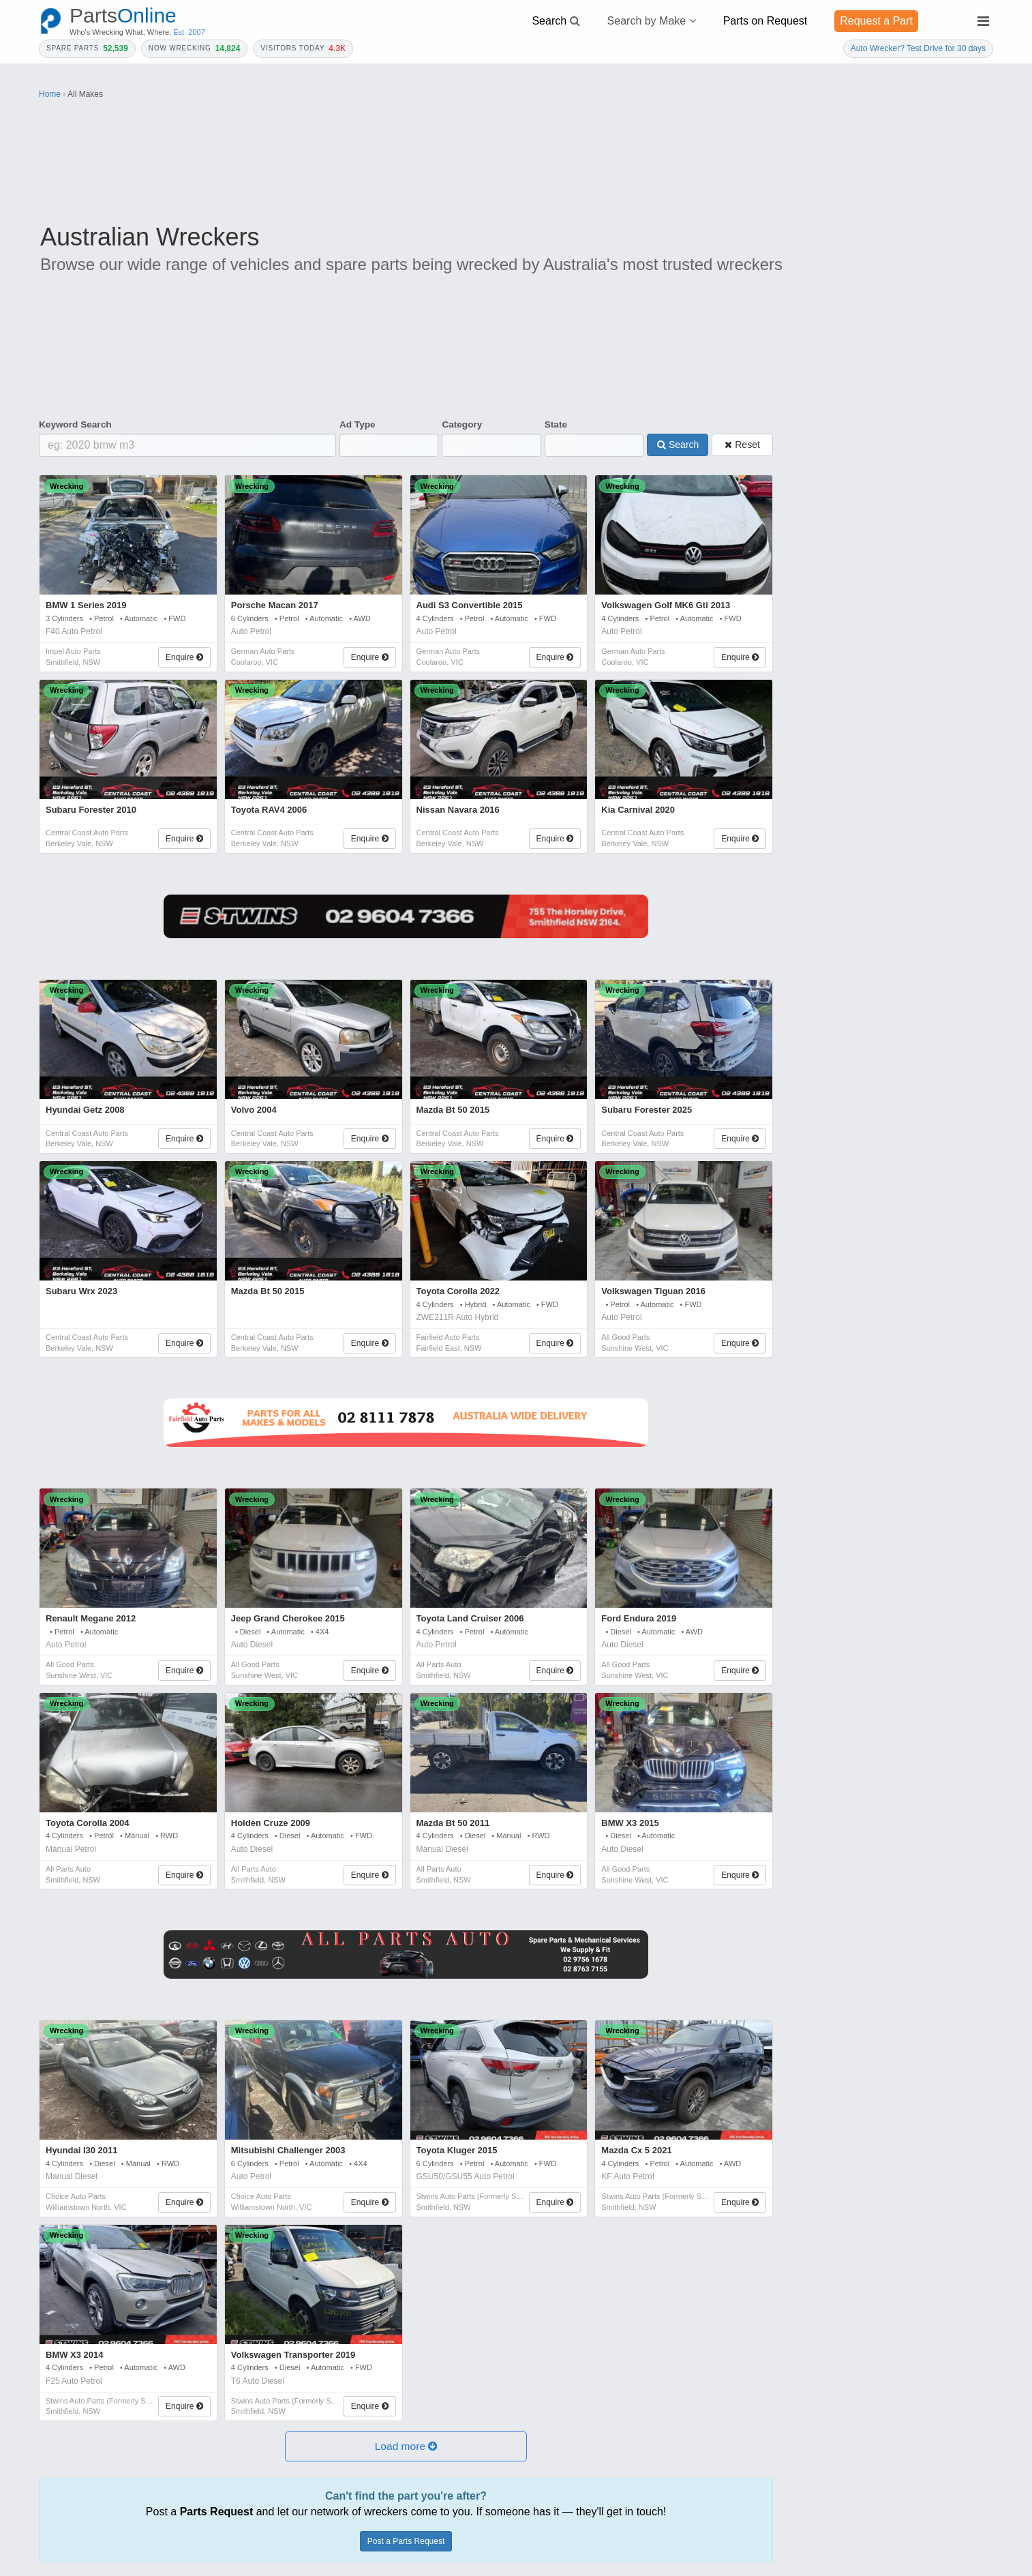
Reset (742, 444)
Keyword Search (75, 424)
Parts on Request (765, 21)
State (556, 424)
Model (809, 560)
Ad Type (357, 424)
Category (462, 424)
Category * (817, 472)
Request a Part (876, 21)
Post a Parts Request (405, 2541)
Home (50, 94)
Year (805, 516)
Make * (907, 516)
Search (678, 444)
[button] (406, 2447)
